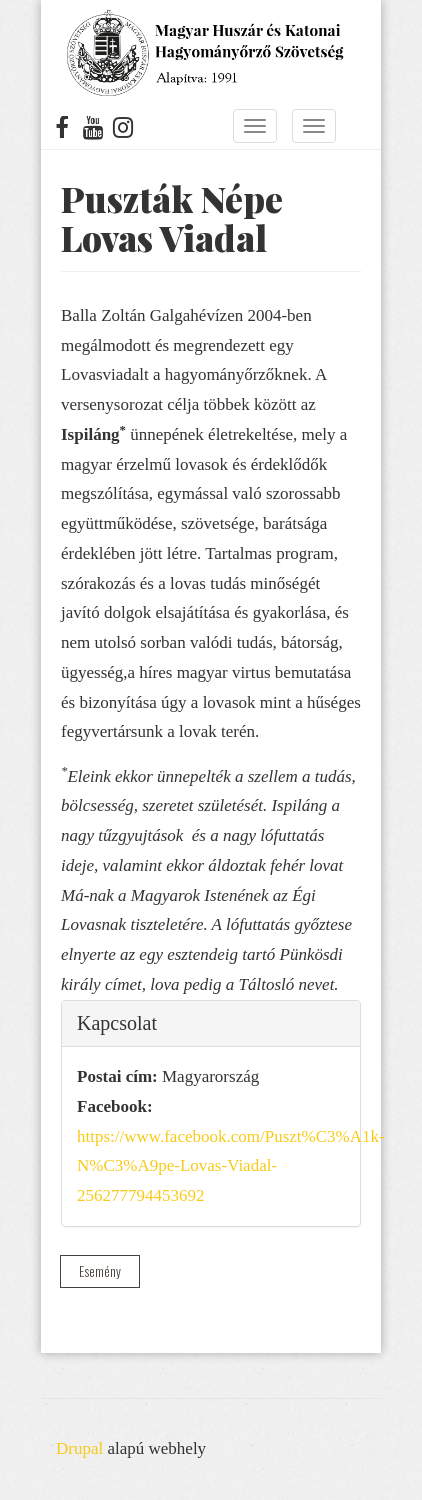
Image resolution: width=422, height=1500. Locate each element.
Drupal (79, 1448)
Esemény (100, 1271)
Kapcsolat (117, 1022)
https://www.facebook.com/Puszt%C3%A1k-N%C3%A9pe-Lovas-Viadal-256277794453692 (231, 1166)
